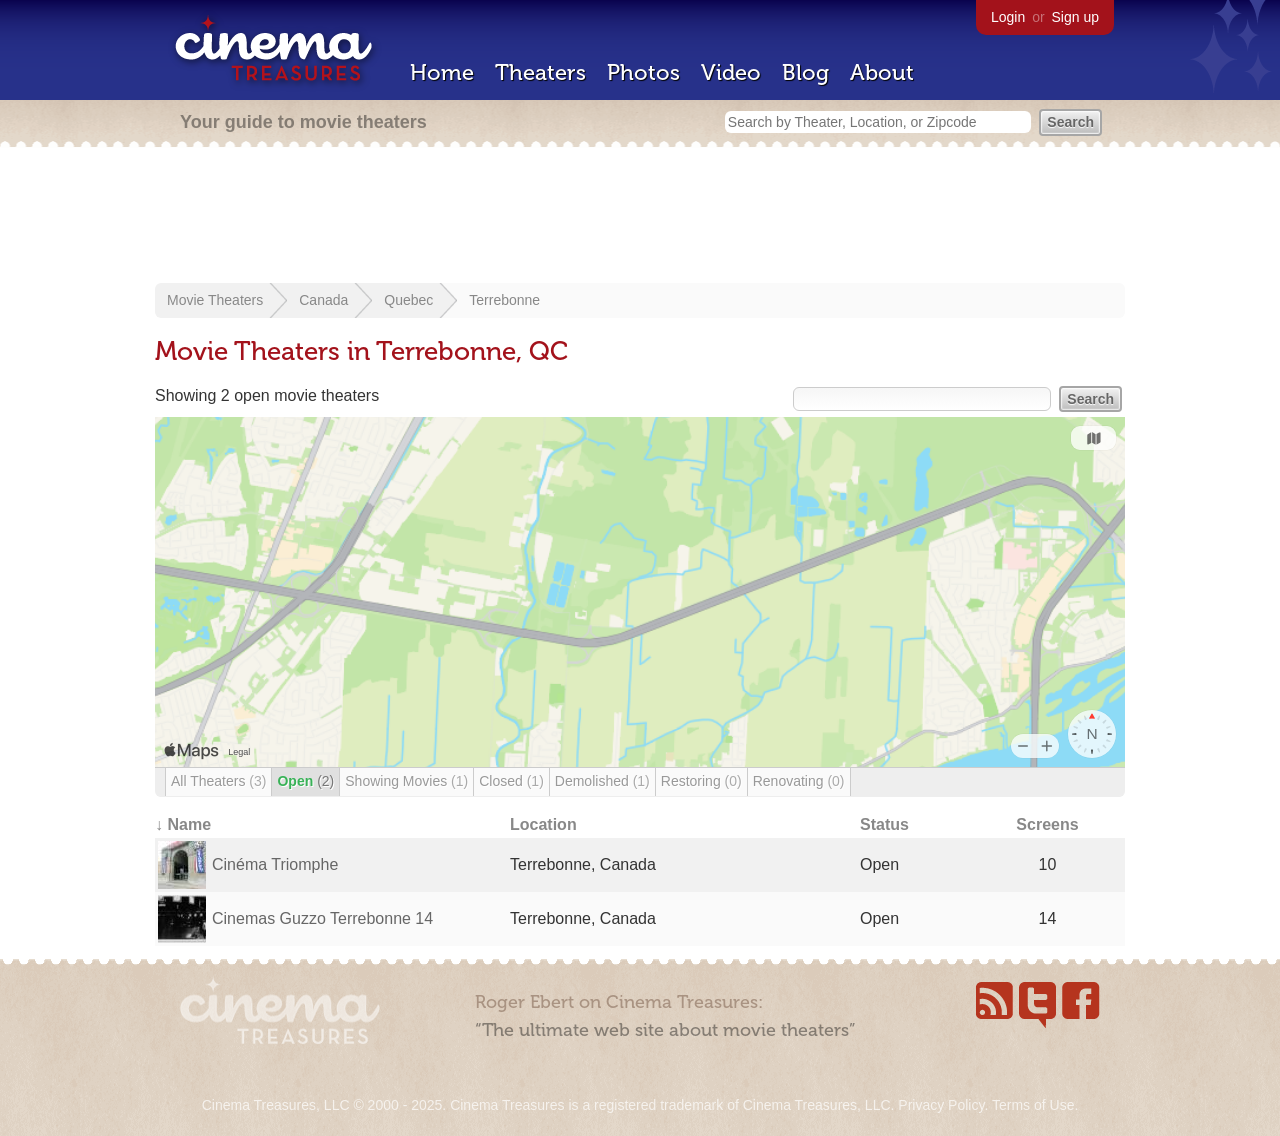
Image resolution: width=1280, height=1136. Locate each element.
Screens (1047, 824)
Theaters (540, 72)
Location (543, 824)
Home (442, 72)
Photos (643, 72)
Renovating (799, 781)
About (882, 72)
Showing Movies (406, 781)
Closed (511, 781)
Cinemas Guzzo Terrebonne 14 (322, 918)
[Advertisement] (640, 217)
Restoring (701, 781)
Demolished (602, 781)
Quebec (408, 300)
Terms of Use (1033, 1105)
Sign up (1075, 17)
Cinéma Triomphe (275, 864)
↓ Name (183, 824)
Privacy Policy (941, 1105)
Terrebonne (504, 300)
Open (305, 781)
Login (1008, 17)
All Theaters (218, 781)
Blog (805, 72)
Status (884, 824)
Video (731, 72)
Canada (323, 300)
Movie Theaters (215, 300)
